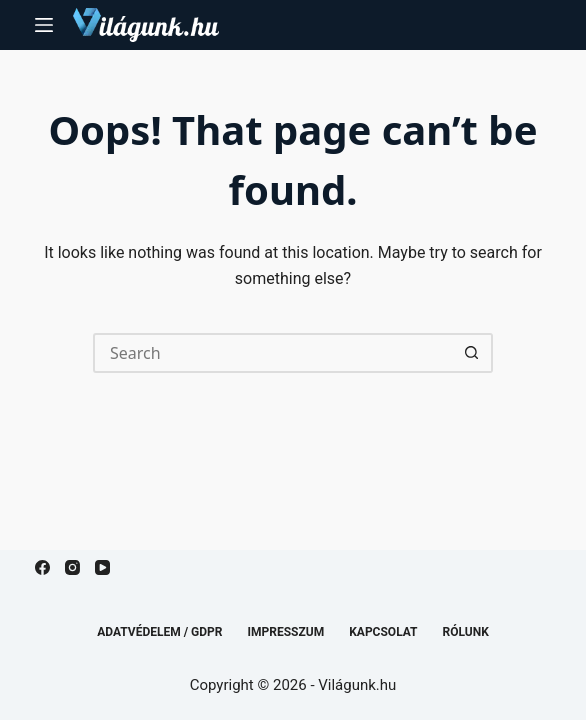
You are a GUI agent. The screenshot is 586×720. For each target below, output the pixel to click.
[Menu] (44, 25)
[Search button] (473, 353)
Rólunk (466, 632)
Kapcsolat (383, 632)
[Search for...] (273, 353)
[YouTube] (102, 567)
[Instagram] (72, 567)
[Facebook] (42, 567)
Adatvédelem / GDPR (159, 632)
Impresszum (286, 632)
